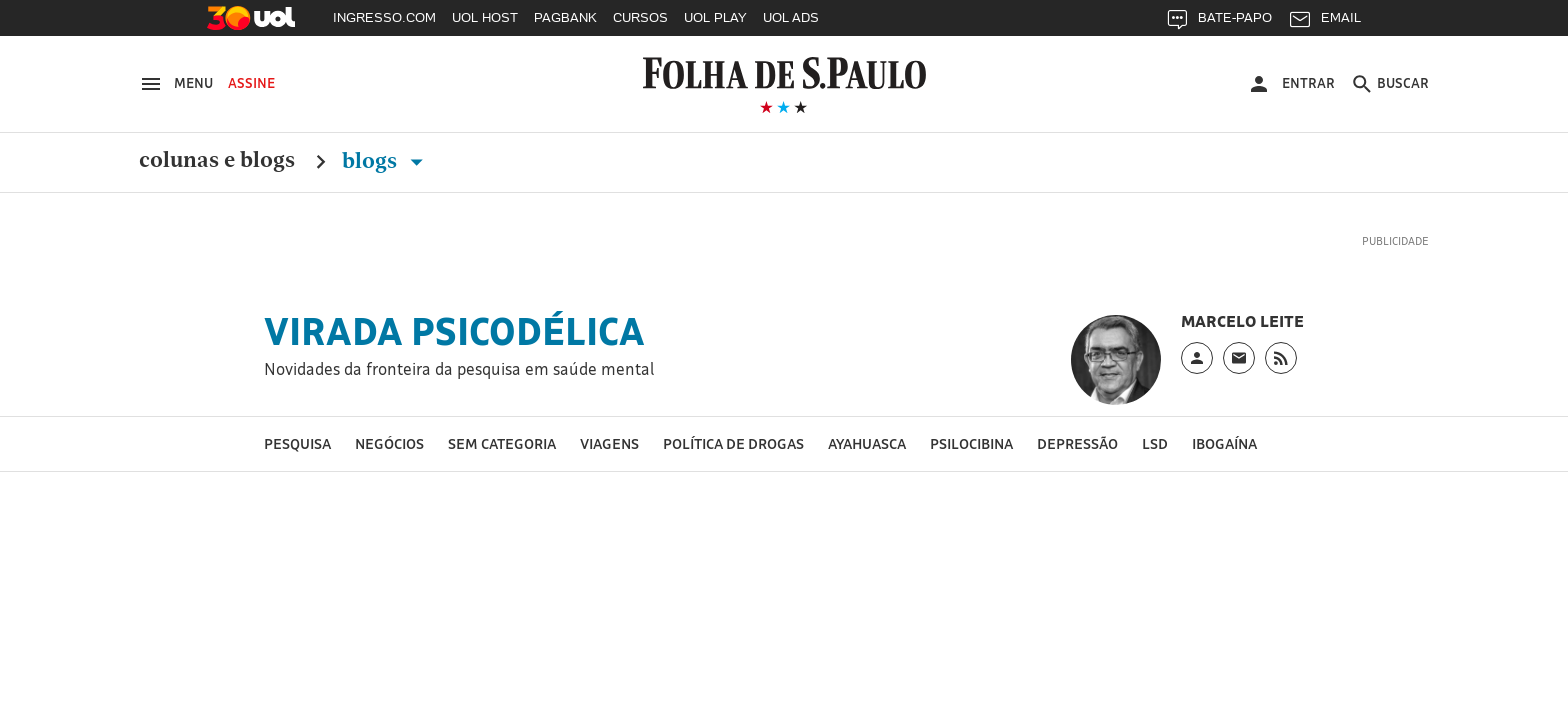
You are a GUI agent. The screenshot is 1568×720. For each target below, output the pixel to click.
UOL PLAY (715, 17)
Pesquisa (297, 443)
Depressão (1077, 443)
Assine (251, 83)
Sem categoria (502, 443)
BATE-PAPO (1218, 22)
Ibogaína (1224, 443)
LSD (1155, 443)
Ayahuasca (867, 443)
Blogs (386, 161)
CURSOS (640, 17)
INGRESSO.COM (384, 17)
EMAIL (1324, 22)
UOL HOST (485, 17)
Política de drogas (733, 443)
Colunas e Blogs (217, 161)
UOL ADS (791, 17)
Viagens (609, 443)
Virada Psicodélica (454, 331)
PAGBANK (565, 17)
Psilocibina (971, 443)
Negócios (389, 443)
